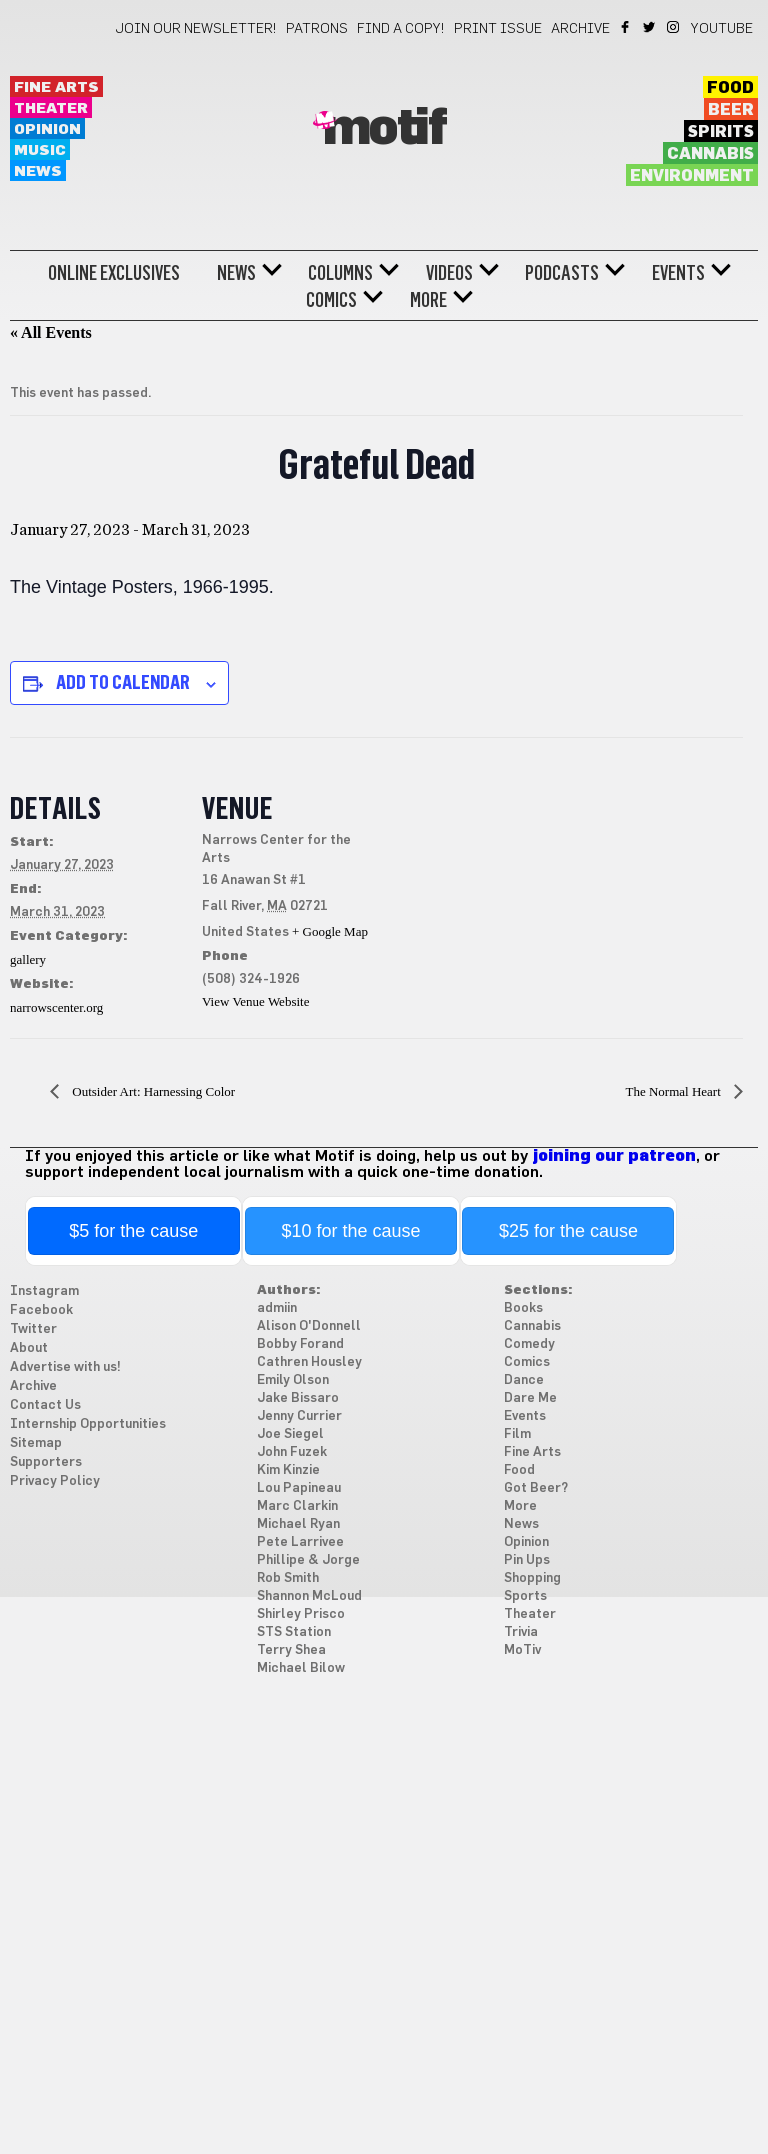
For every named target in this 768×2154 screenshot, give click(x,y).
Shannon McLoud (309, 1596)
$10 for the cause (351, 1231)
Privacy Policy (55, 1481)
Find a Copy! (401, 29)
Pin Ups (527, 1560)
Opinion (47, 129)
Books (523, 1308)
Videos (449, 273)
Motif (384, 129)
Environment (692, 176)
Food (730, 88)
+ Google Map (330, 931)
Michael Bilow (301, 1668)
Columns (340, 273)
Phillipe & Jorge (308, 1560)
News (38, 171)
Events (678, 273)
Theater (51, 108)
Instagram (674, 27)
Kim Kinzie (288, 1470)
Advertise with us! (65, 1367)
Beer (731, 110)
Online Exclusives (114, 273)
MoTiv (522, 1650)
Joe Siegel (290, 1434)
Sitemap (36, 1443)
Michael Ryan (298, 1524)
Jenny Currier (299, 1416)
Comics (331, 300)
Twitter (650, 27)
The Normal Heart (674, 1091)
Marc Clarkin (297, 1506)
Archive (580, 29)
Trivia (521, 1632)
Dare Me (530, 1398)
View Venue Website (255, 1001)
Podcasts (562, 273)
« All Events (51, 332)
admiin (277, 1308)
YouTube (722, 29)
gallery (28, 959)
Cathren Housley (309, 1362)
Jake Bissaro (298, 1398)
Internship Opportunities (88, 1424)
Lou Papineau (299, 1488)
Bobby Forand (300, 1344)
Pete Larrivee (300, 1542)
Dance (524, 1380)
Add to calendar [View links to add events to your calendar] (123, 682)
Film (517, 1434)
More (428, 300)
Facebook (626, 27)
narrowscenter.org (56, 1007)
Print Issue (498, 29)
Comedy (529, 1344)
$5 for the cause (133, 1231)
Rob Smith (288, 1578)
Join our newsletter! (196, 29)
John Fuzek (292, 1452)
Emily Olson (293, 1380)
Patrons (317, 29)
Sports (525, 1596)
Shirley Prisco (301, 1614)
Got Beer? (536, 1488)
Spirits (721, 132)
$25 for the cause (568, 1231)
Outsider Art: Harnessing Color (152, 1091)
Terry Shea (291, 1650)
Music (40, 150)
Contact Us (45, 1405)
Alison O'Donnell (309, 1326)
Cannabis (710, 154)
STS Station (294, 1632)
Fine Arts (56, 87)
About (29, 1348)
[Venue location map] (499, 875)
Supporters (46, 1462)
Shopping (532, 1578)
